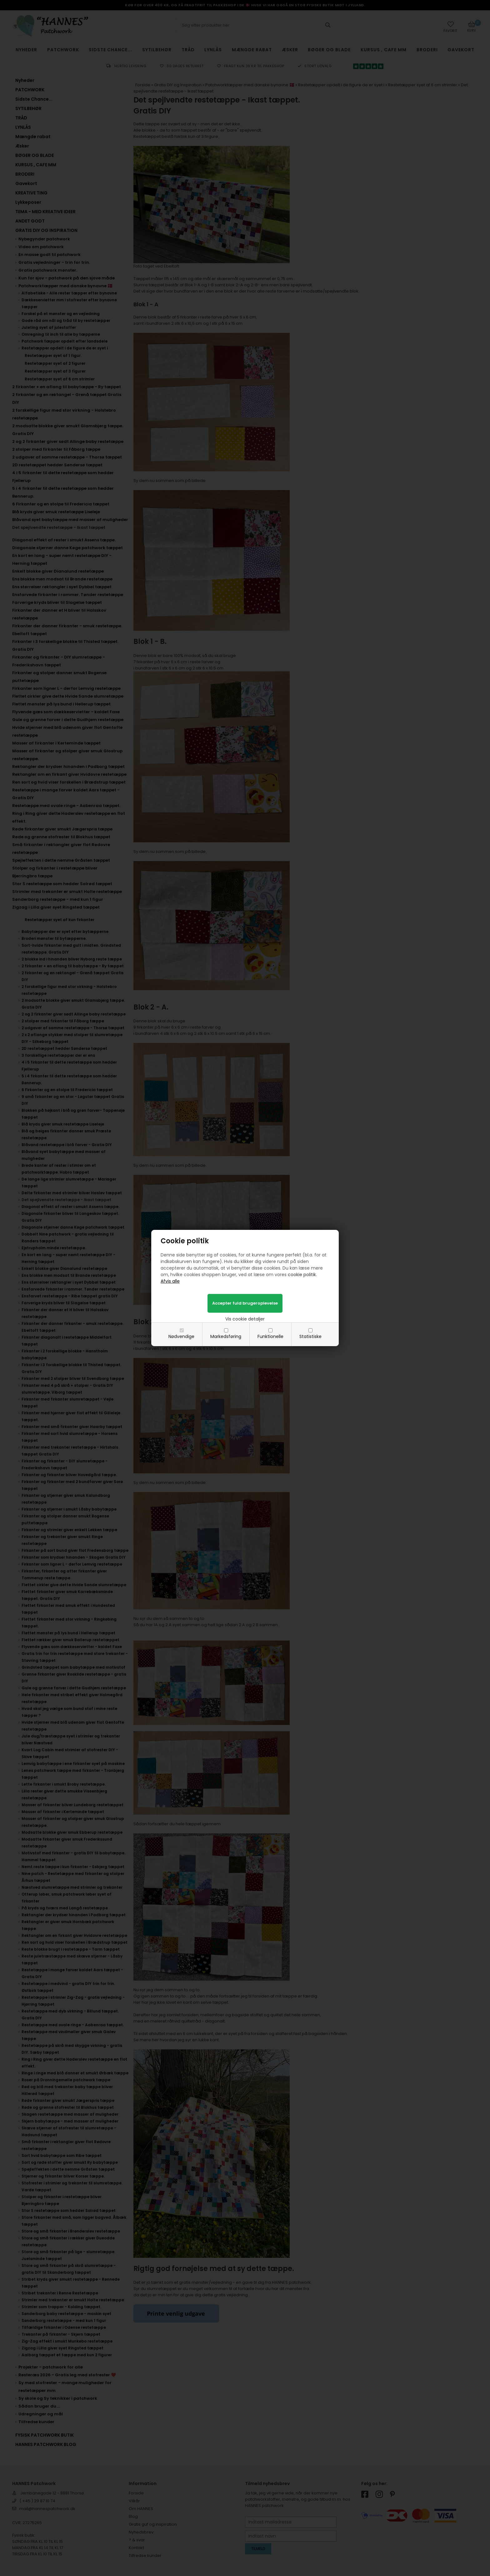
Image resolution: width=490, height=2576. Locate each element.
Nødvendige (181, 1336)
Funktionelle (270, 1336)
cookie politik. (302, 1274)
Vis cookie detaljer (245, 1319)
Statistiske (310, 1336)
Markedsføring (225, 1336)
